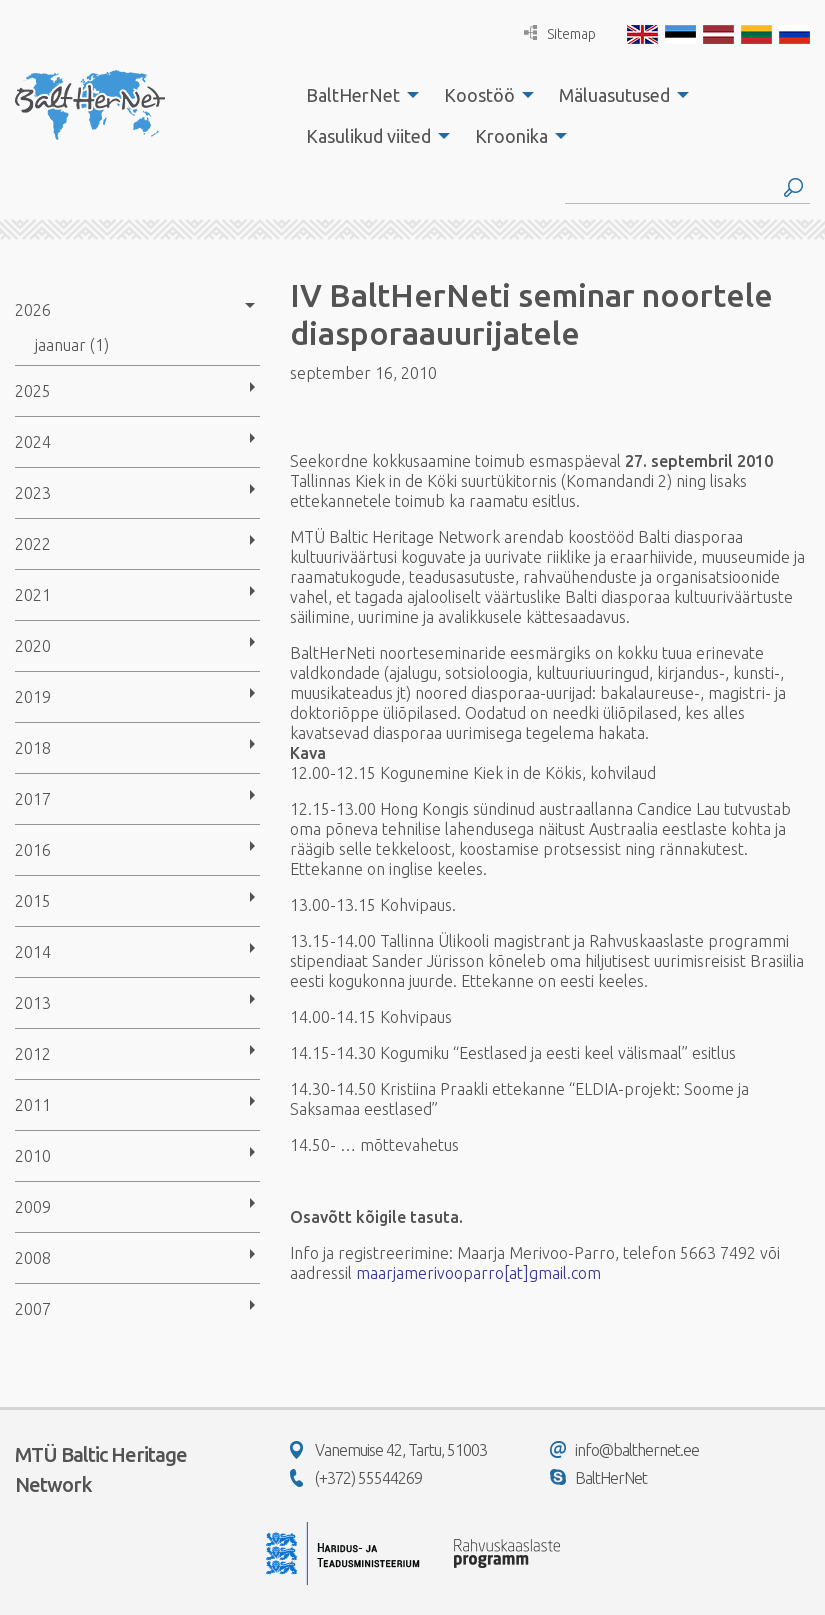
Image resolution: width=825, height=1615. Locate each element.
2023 (33, 493)
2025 (33, 391)
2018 (33, 748)
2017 (33, 799)
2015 (33, 901)
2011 (33, 1105)
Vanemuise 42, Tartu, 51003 (388, 1450)
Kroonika (511, 136)
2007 (33, 1309)
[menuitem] (357, 95)
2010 (33, 1156)
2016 (33, 850)
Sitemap (560, 33)
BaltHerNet (353, 95)
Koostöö (479, 95)
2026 (33, 310)
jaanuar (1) (72, 345)
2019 (33, 697)
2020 (33, 646)
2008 (33, 1258)
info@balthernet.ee (624, 1450)
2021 (33, 595)
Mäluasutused (614, 95)
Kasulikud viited (368, 136)
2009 (33, 1207)
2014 (33, 952)
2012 (33, 1054)
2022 (33, 544)
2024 (33, 442)
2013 (33, 1003)
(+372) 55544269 (356, 1478)
